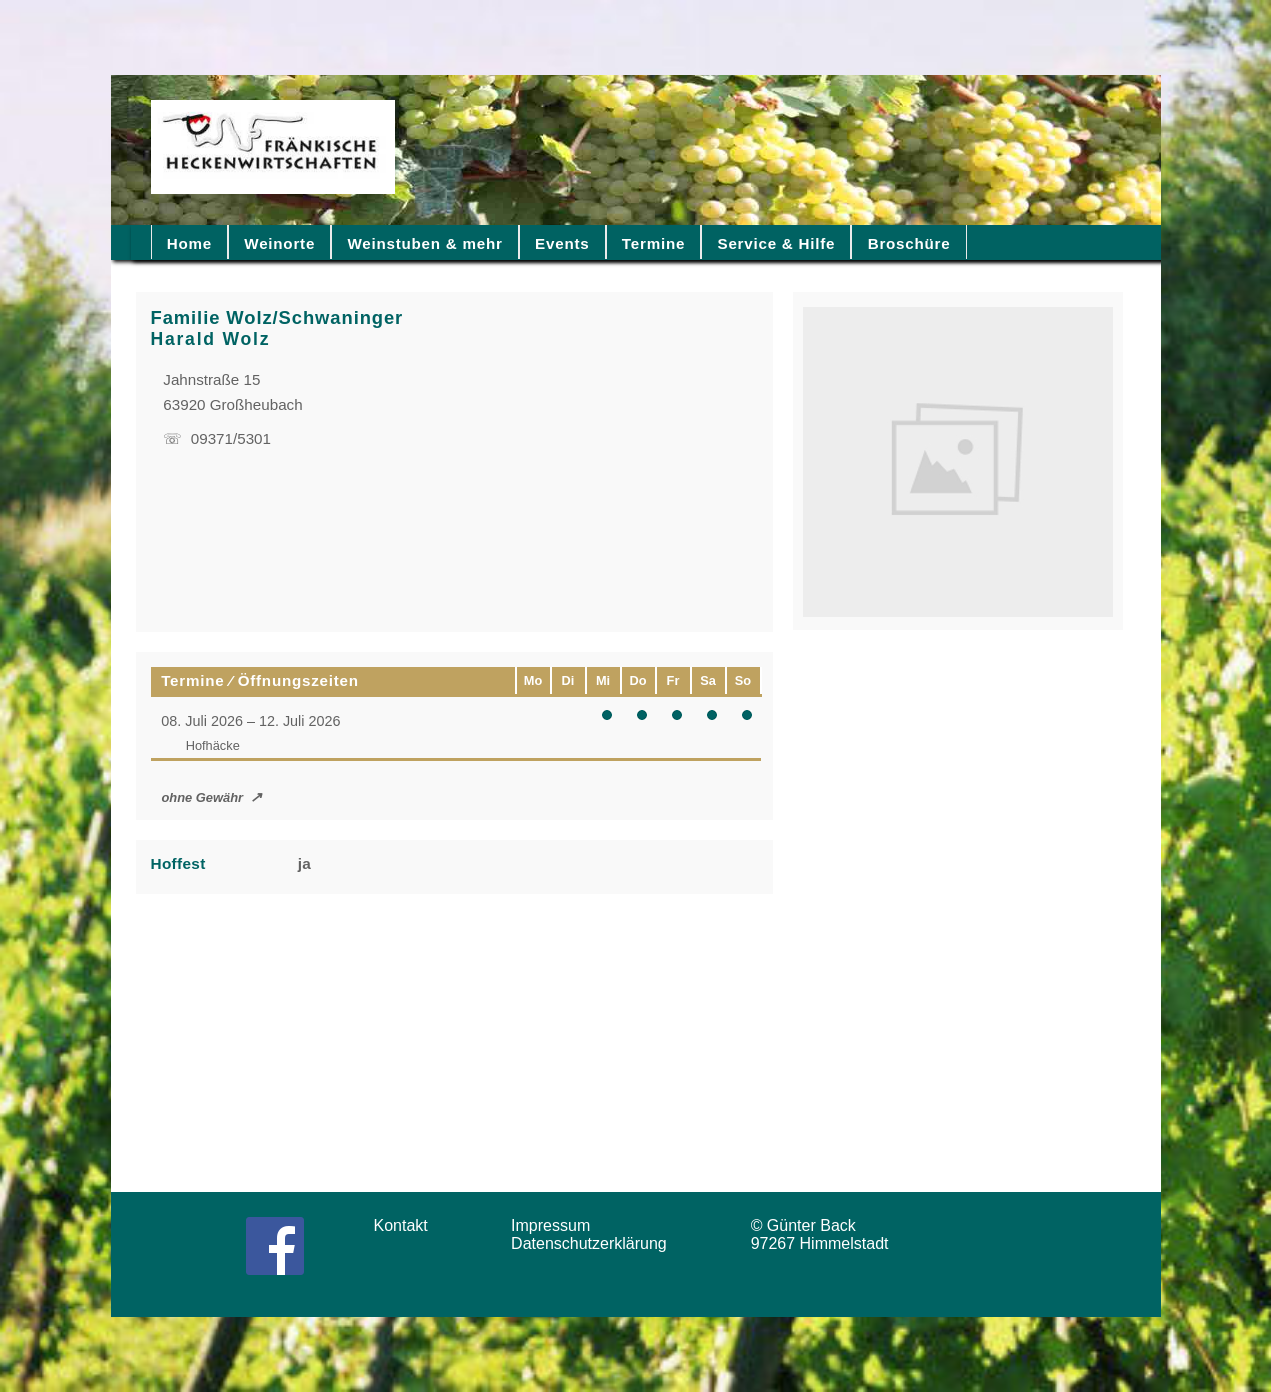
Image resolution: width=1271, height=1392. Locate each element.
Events (562, 243)
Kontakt (408, 1225)
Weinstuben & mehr (424, 243)
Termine (653, 243)
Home (189, 243)
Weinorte (279, 243)
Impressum (557, 1225)
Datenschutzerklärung (593, 1243)
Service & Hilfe (777, 243)
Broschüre (909, 243)
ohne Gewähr (202, 797)
